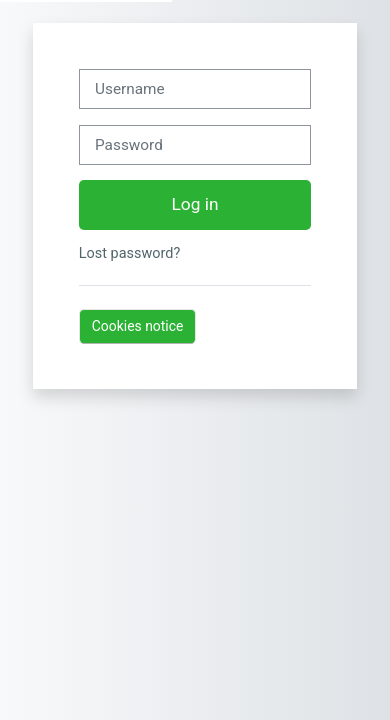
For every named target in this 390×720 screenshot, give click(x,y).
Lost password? (129, 253)
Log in (195, 204)
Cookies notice (138, 326)
